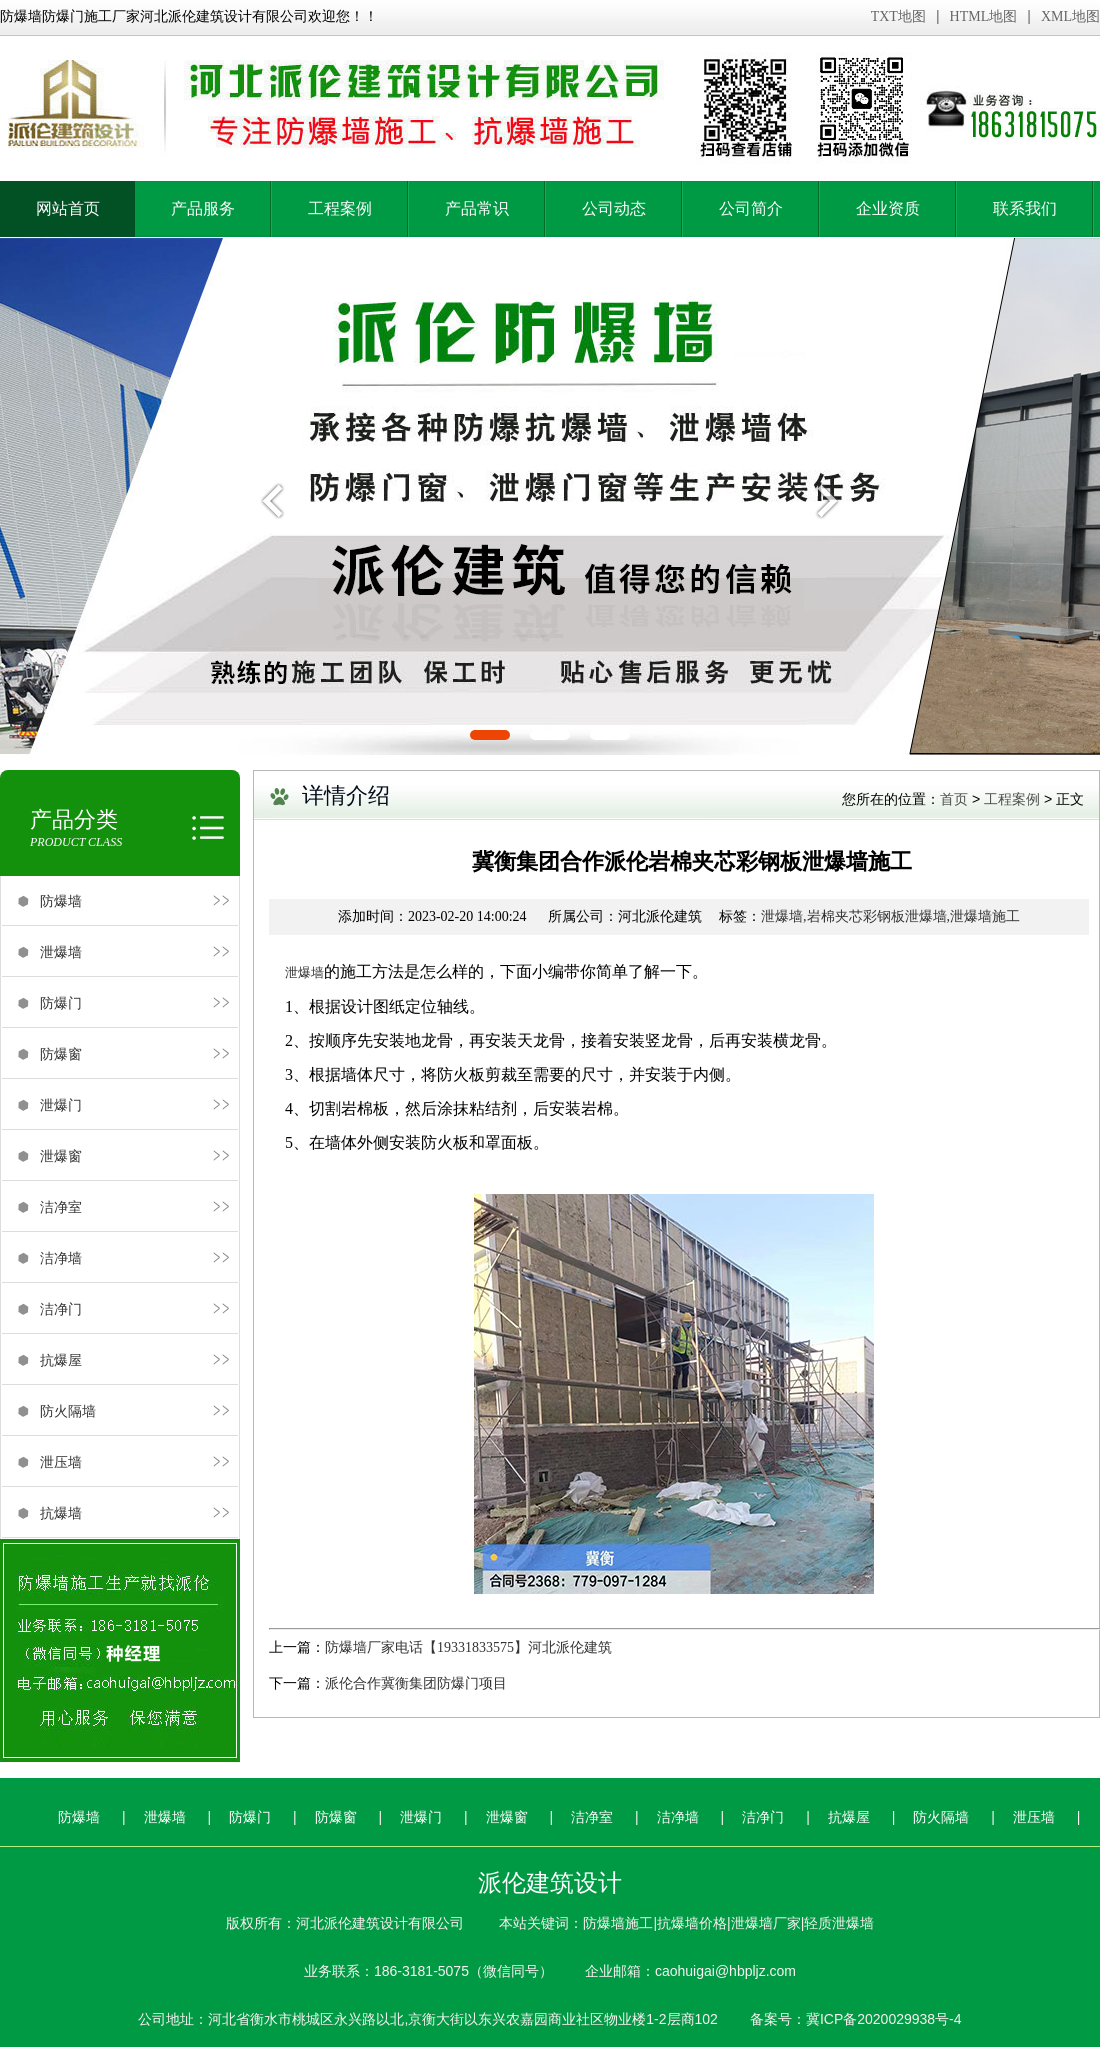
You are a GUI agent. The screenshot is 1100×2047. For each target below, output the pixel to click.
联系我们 (1025, 208)
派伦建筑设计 (550, 1882)
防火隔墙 (68, 1411)
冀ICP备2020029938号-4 (884, 2019)
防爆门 (61, 1003)
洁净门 (61, 1309)
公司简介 (751, 208)
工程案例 (340, 208)
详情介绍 (346, 795)
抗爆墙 (61, 1513)
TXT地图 (898, 16)
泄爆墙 (61, 952)
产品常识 (477, 208)
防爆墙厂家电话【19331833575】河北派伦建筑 (468, 1647)
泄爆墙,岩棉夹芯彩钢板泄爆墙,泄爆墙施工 (890, 916)
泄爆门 (61, 1105)
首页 (954, 799)
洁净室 (61, 1207)
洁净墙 (61, 1258)
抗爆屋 (61, 1360)
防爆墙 (61, 901)
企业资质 (888, 208)
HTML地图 (984, 16)
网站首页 (68, 208)
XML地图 (1070, 16)
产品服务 (203, 208)
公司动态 (614, 208)
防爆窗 (61, 1054)
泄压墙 (61, 1462)
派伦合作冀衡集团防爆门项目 (416, 1683)
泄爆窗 (61, 1156)
